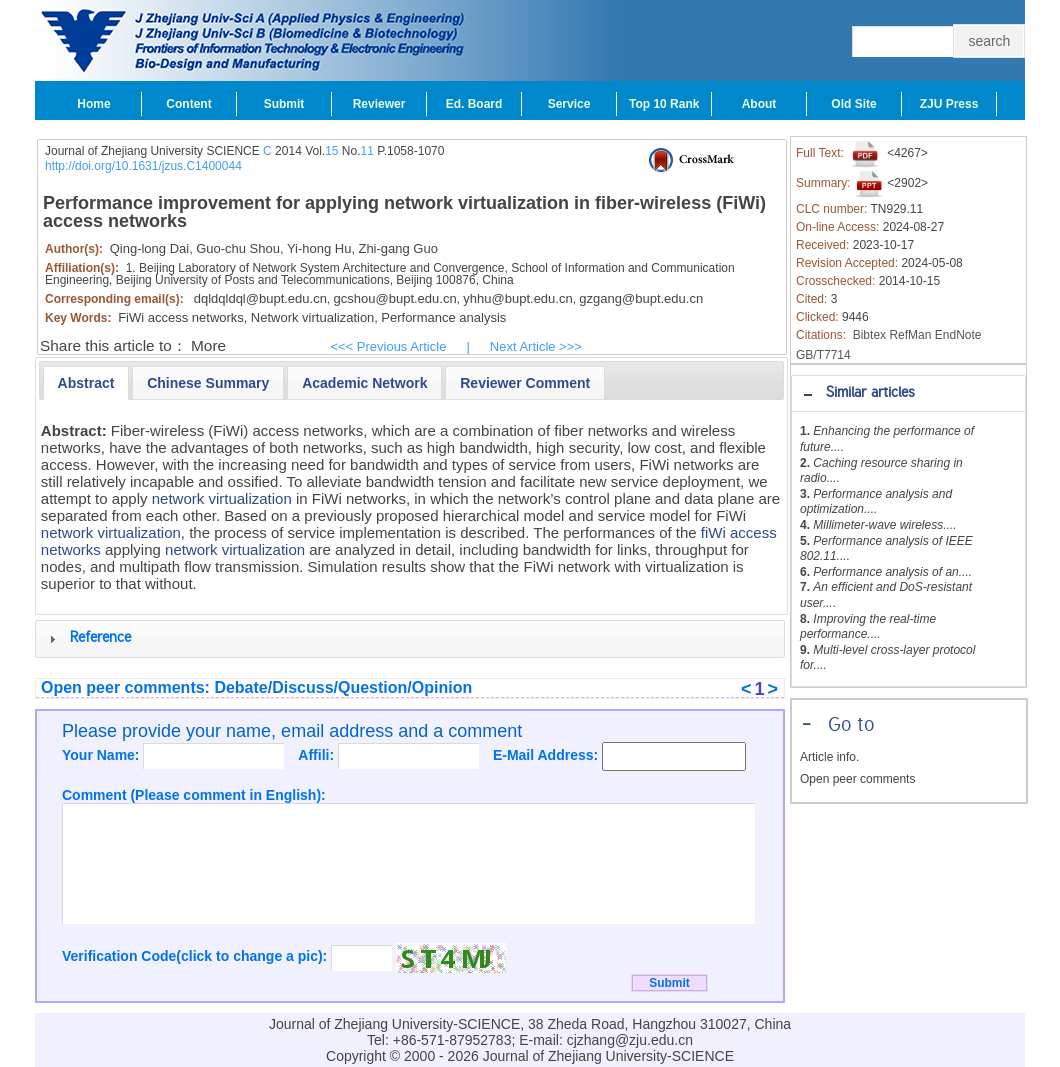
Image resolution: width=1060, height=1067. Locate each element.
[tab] (908, 393)
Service (569, 104)
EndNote (958, 335)
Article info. (829, 757)
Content (188, 104)
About (759, 104)
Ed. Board (474, 104)
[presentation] (86, 383)
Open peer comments (857, 779)
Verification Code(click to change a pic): (196, 956)
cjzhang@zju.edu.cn (630, 1040)
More (208, 345)
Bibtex (869, 335)
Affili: (318, 755)
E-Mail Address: (547, 755)
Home (93, 104)
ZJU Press (949, 104)
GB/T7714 (823, 355)
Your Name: (102, 755)
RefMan (910, 335)
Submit (284, 104)
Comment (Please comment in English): (194, 795)
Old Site (853, 104)
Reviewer (379, 104)
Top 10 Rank (664, 104)
